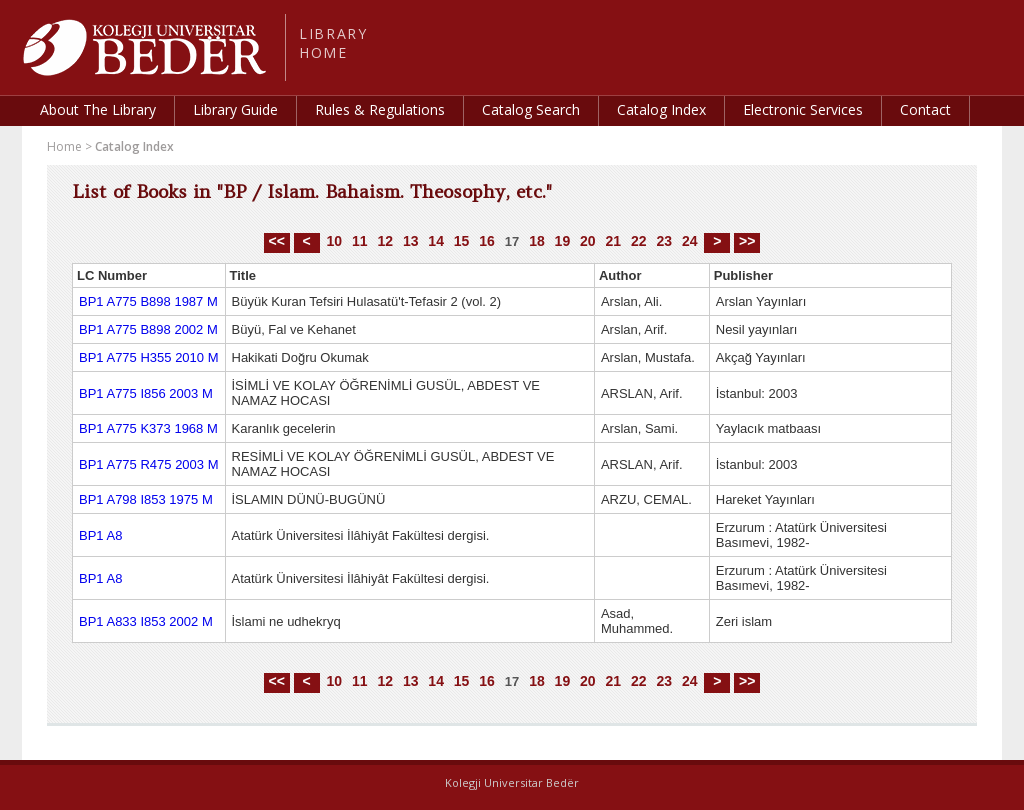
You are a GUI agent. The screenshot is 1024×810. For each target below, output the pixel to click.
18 (537, 241)
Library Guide (235, 109)
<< (277, 241)
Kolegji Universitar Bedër (512, 782)
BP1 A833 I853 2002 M (146, 621)
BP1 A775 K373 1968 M (148, 428)
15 (462, 241)
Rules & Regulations (380, 109)
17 (512, 241)
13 (411, 241)
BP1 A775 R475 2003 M (149, 464)
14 (436, 241)
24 (690, 241)
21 (614, 241)
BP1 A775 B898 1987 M (148, 301)
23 (664, 241)
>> (747, 241)
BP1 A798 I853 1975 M (146, 499)
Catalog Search (531, 109)
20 (588, 241)
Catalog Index (661, 109)
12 (385, 241)
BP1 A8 (100, 535)
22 (639, 241)
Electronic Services (803, 109)
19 (563, 241)
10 (334, 241)
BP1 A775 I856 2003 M (146, 393)
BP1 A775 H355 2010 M (149, 357)
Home (64, 146)
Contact (925, 109)
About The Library (98, 109)
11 (360, 241)
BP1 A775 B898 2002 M (148, 329)
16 (487, 241)
